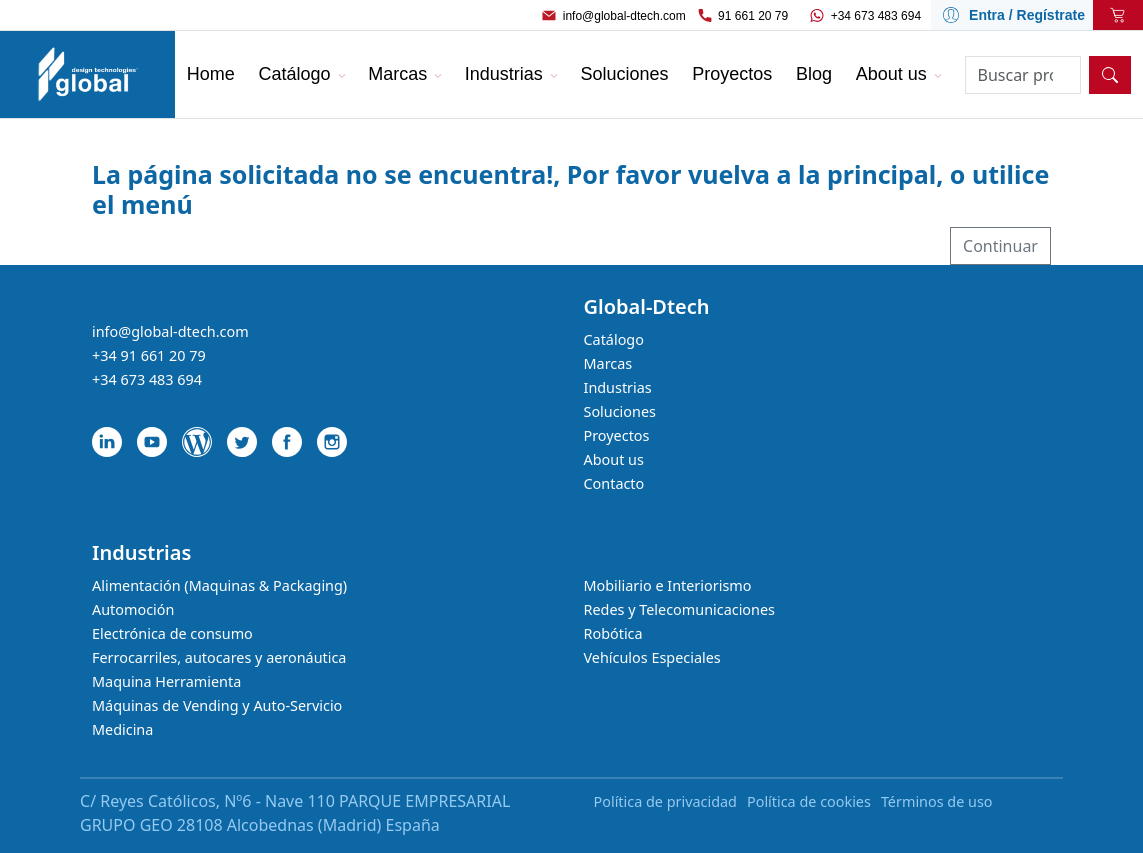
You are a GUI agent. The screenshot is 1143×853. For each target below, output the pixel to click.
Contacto (614, 483)
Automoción (133, 609)
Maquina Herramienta (166, 681)
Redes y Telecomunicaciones (679, 609)
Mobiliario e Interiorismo (668, 585)
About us (614, 459)
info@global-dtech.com (624, 16)
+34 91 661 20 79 (149, 355)
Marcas (608, 363)
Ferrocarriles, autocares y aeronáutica (219, 657)
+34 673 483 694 (876, 16)
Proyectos (617, 435)
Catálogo (614, 339)
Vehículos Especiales (652, 657)
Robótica (613, 633)
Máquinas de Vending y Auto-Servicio (217, 705)
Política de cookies (809, 801)
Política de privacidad (665, 801)
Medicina (122, 729)
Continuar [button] (1000, 246)
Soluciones (620, 411)
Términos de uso (937, 801)
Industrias (618, 387)
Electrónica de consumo (172, 633)
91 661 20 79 (753, 16)
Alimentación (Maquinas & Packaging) (219, 585)
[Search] (1023, 75)
